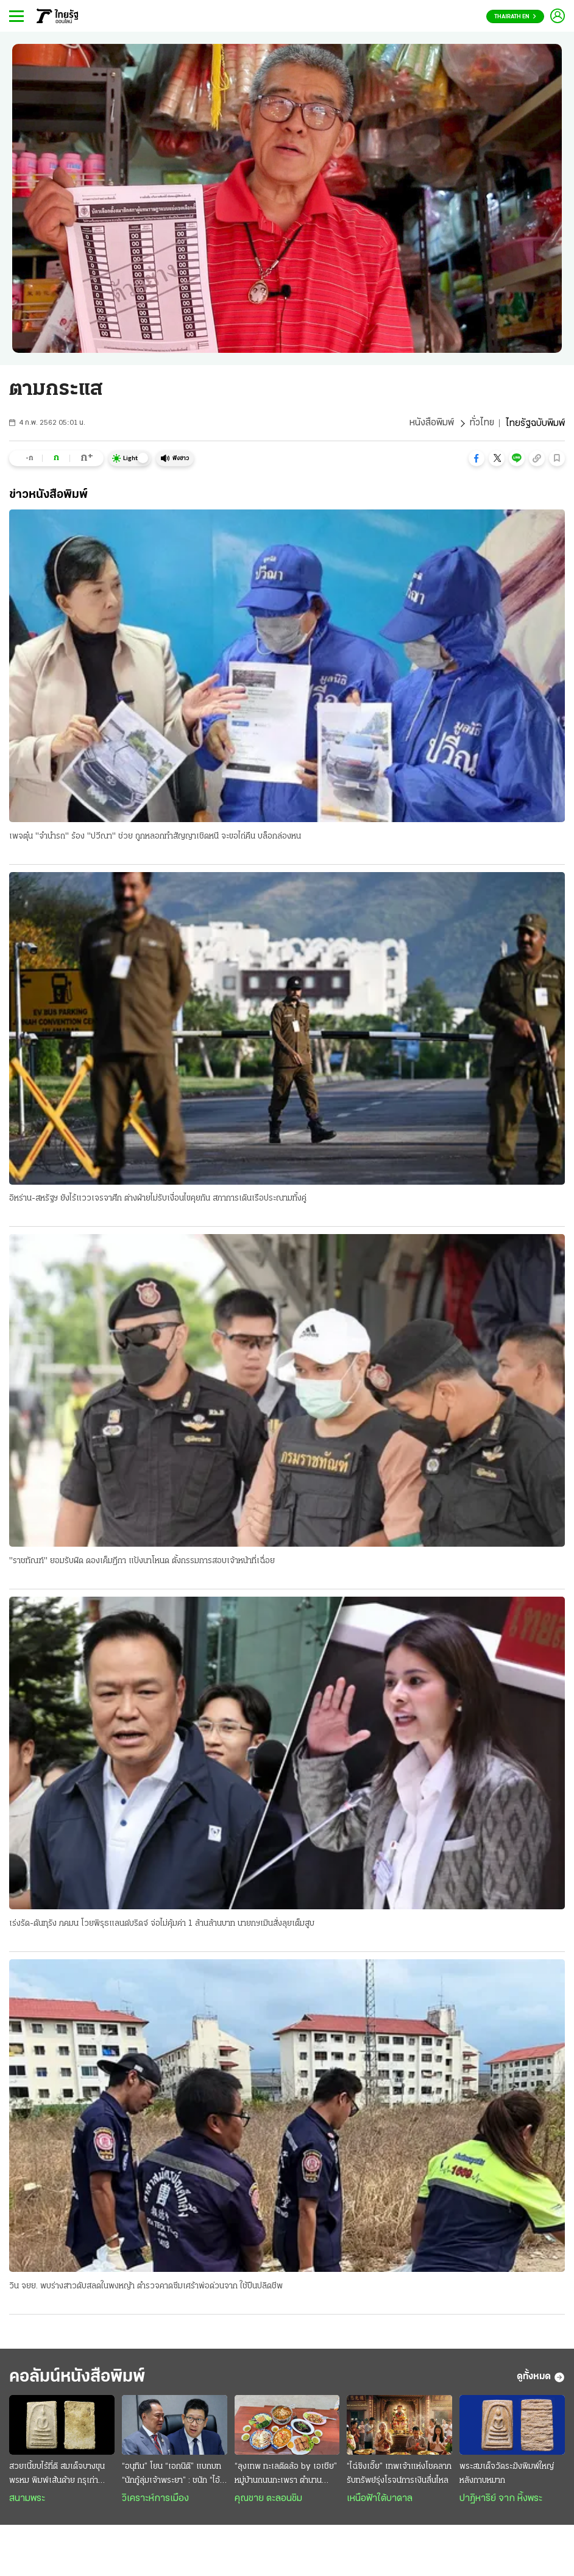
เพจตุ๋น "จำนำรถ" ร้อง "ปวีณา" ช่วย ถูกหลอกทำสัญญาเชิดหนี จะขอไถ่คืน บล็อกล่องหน (155, 836)
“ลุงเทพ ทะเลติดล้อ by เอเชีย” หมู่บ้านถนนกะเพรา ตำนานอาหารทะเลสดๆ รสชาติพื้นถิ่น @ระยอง (286, 2476)
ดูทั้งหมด (541, 2378)
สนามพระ (27, 2500)
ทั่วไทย (481, 423)
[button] (476, 458)
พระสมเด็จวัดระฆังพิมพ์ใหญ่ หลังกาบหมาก (506, 2474)
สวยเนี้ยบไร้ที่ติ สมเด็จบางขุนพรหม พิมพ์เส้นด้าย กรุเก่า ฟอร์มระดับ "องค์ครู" (57, 2476)
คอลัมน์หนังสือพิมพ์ (81, 2378)
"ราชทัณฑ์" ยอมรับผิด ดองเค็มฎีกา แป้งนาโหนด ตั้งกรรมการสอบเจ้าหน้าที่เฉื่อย (142, 1561)
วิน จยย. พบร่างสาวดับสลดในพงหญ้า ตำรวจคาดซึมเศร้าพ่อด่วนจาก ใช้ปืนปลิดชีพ (146, 2286)
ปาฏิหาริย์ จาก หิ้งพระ (500, 2500)
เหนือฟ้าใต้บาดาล (380, 2500)
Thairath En (515, 16)
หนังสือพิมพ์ (431, 423)
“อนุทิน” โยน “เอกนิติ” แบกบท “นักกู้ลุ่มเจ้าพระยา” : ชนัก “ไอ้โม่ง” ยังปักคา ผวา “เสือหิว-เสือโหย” (171, 2476)
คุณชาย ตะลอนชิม (268, 2500)
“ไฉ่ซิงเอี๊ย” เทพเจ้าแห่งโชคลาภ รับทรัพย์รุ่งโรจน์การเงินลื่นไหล (399, 2474)
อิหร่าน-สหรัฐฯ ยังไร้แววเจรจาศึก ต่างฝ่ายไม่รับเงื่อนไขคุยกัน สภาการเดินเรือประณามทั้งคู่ (157, 1199)
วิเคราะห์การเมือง (155, 2500)
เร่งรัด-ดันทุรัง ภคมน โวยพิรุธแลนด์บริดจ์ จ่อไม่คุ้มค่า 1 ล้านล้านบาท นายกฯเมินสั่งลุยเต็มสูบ (161, 1924)
